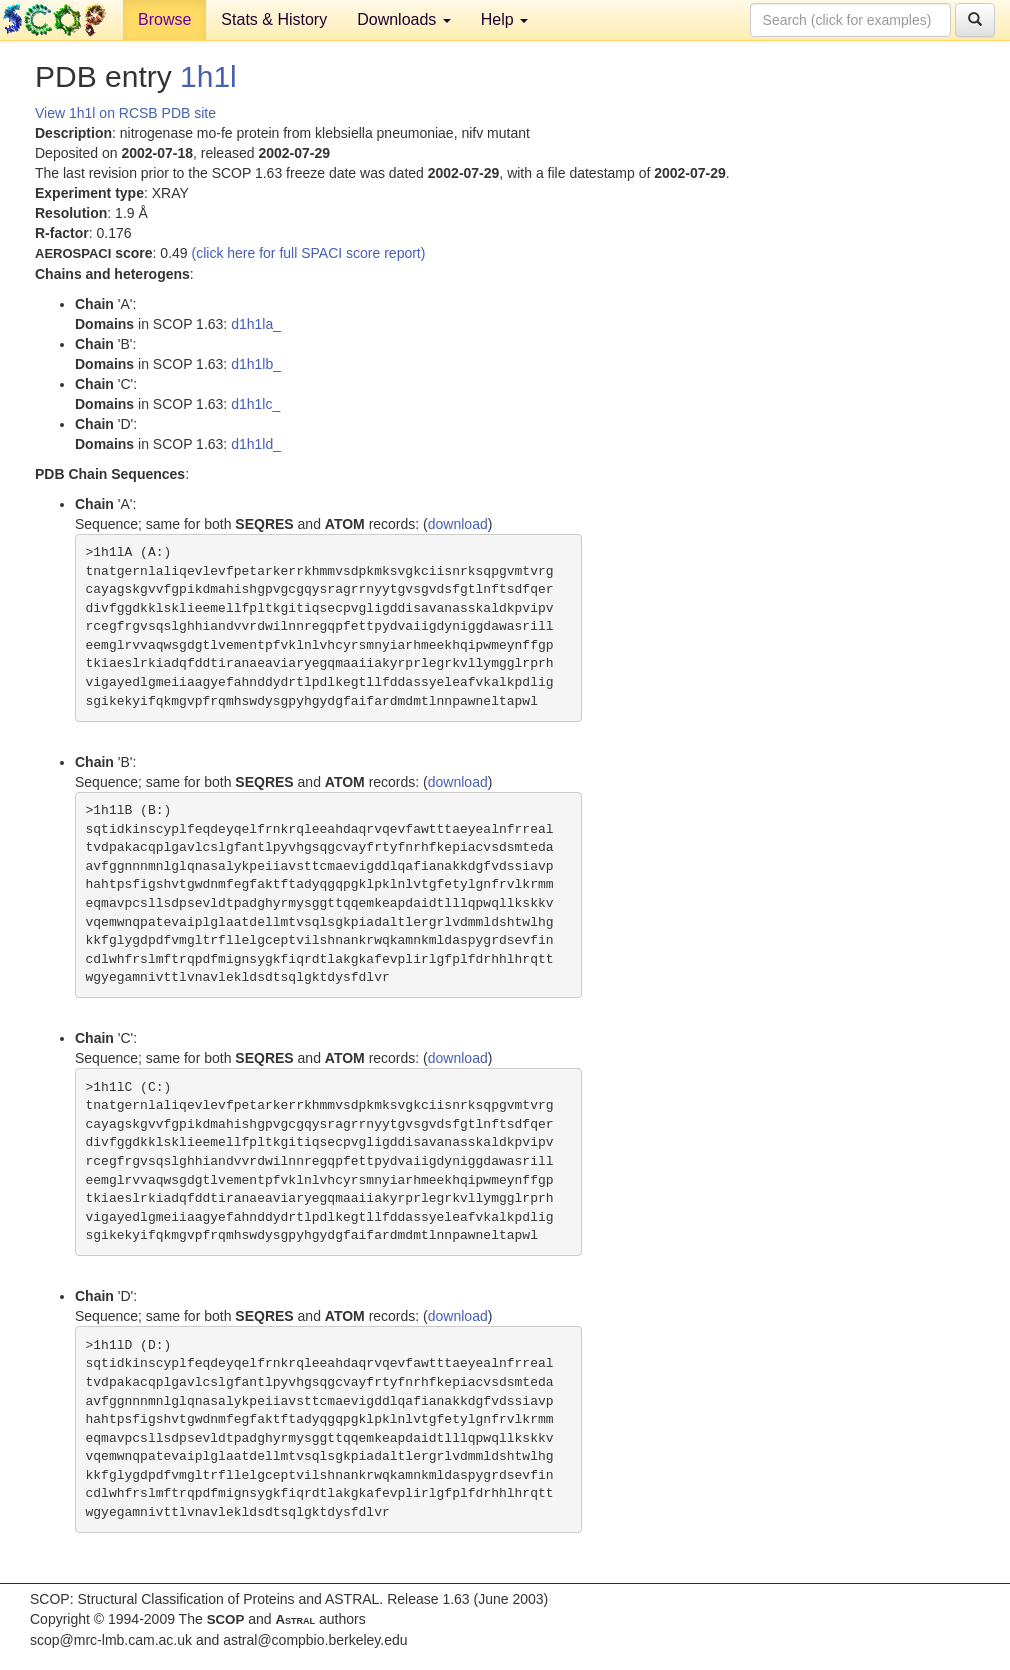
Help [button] (504, 19)
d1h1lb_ (256, 364)
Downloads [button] (404, 19)
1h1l (208, 76)
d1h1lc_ (255, 404)
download (458, 524)
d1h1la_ (256, 324)
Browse (164, 19)
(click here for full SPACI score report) (309, 253)
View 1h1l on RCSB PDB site (125, 113)
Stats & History (274, 19)
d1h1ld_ (256, 444)
